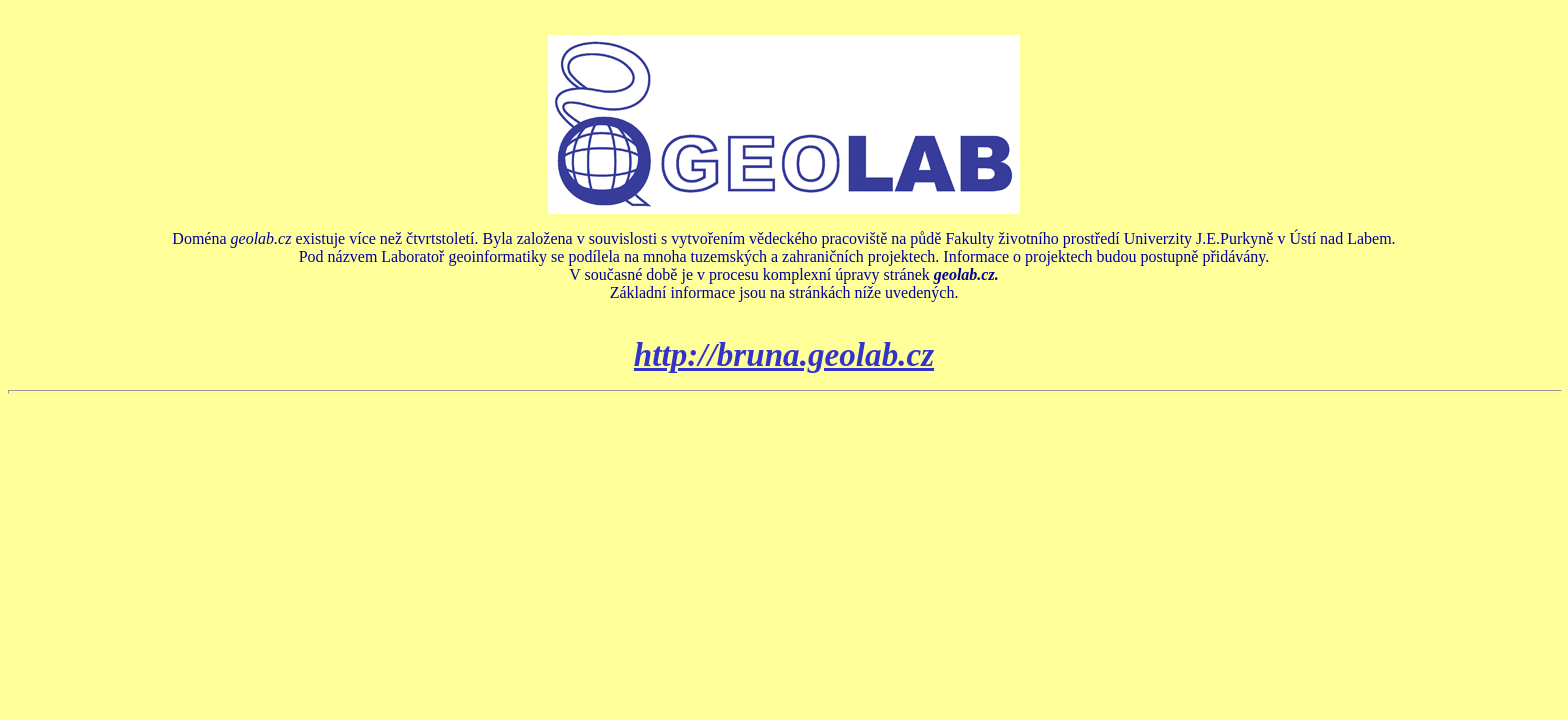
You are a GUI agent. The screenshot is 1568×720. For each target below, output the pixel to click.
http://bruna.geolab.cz (784, 354)
